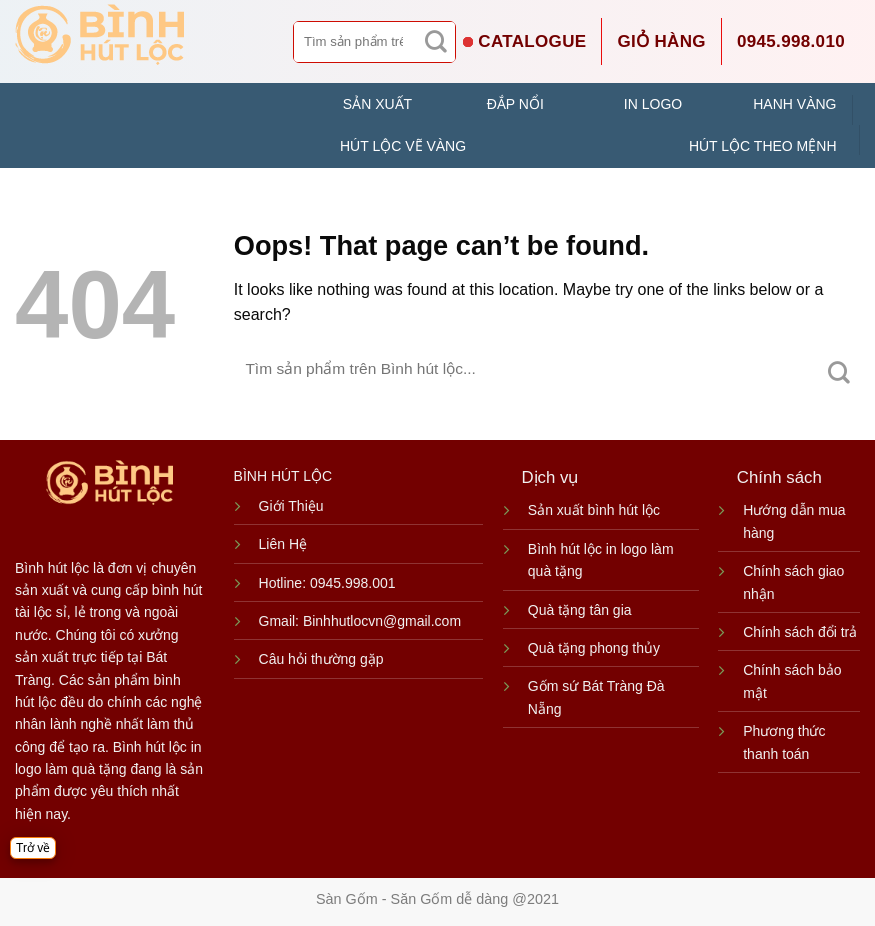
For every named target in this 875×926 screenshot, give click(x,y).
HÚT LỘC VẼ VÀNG (403, 146)
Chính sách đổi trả (800, 632)
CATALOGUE (532, 41)
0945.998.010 (791, 41)
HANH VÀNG (794, 104)
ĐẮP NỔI (515, 104)
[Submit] (436, 42)
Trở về (33, 848)
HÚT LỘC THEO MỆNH (763, 146)
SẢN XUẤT (377, 104)
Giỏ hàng (661, 41)
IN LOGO (653, 104)
